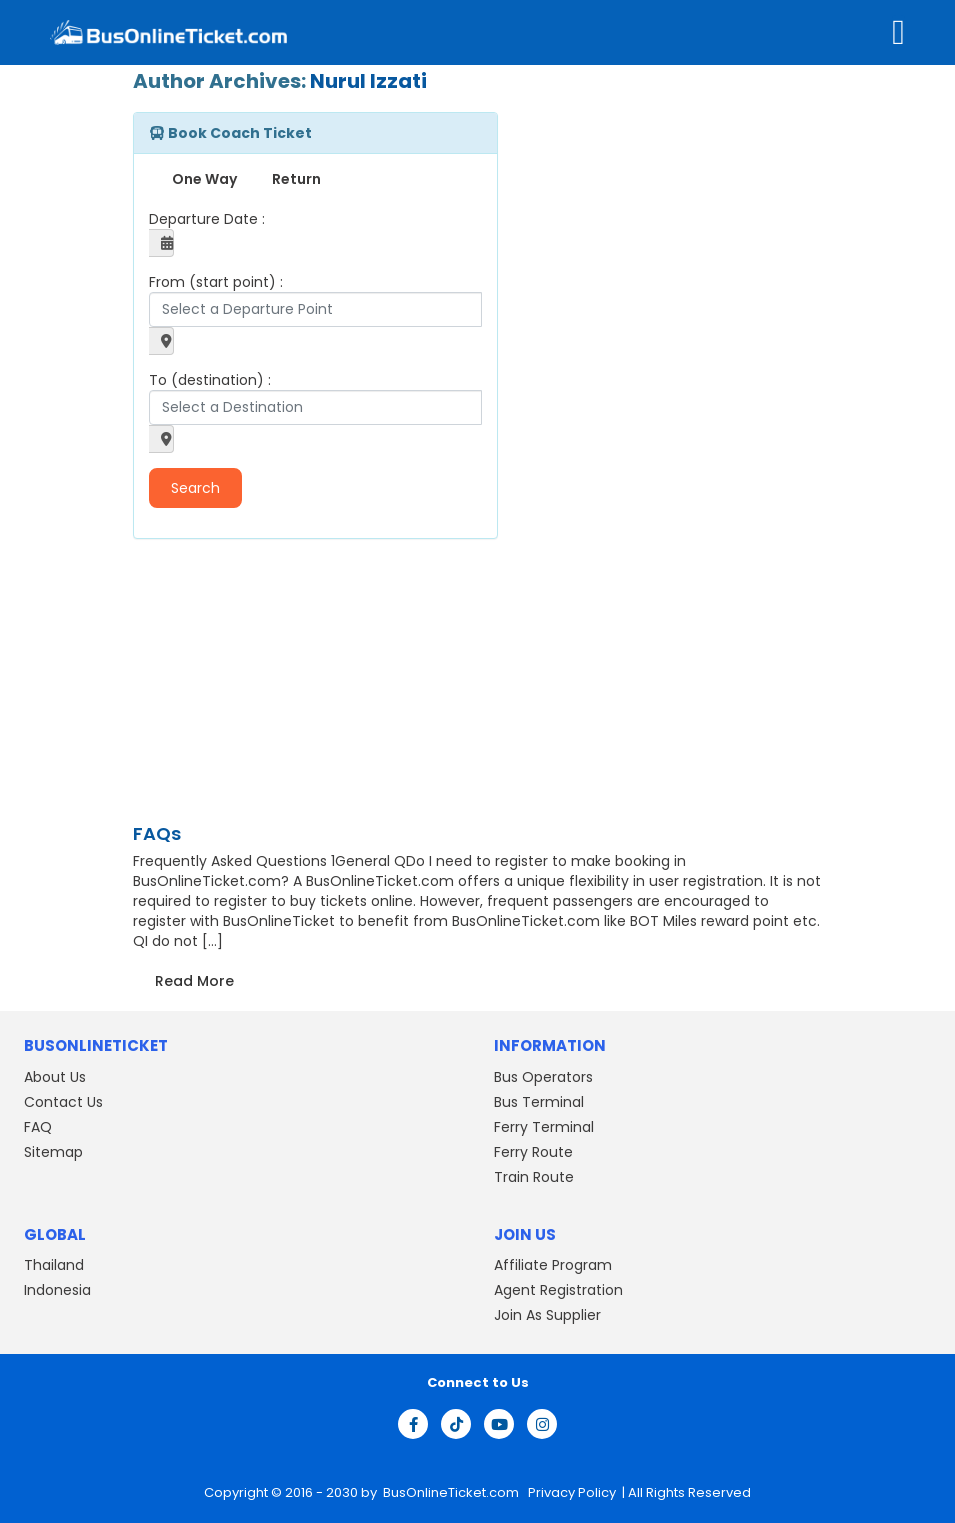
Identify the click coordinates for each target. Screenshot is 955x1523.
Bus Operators (543, 1077)
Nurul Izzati (368, 81)
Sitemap (53, 1152)
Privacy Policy (570, 1492)
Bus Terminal (539, 1102)
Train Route (534, 1177)
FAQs (157, 833)
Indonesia (57, 1290)
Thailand (54, 1265)
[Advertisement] (258, 684)
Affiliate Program (553, 1265)
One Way (204, 179)
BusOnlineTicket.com (452, 1492)
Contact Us (63, 1102)
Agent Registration (558, 1290)
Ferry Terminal (544, 1127)
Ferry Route (533, 1152)
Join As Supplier (547, 1315)
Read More (194, 981)
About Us (55, 1077)
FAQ (38, 1127)
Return (296, 179)
